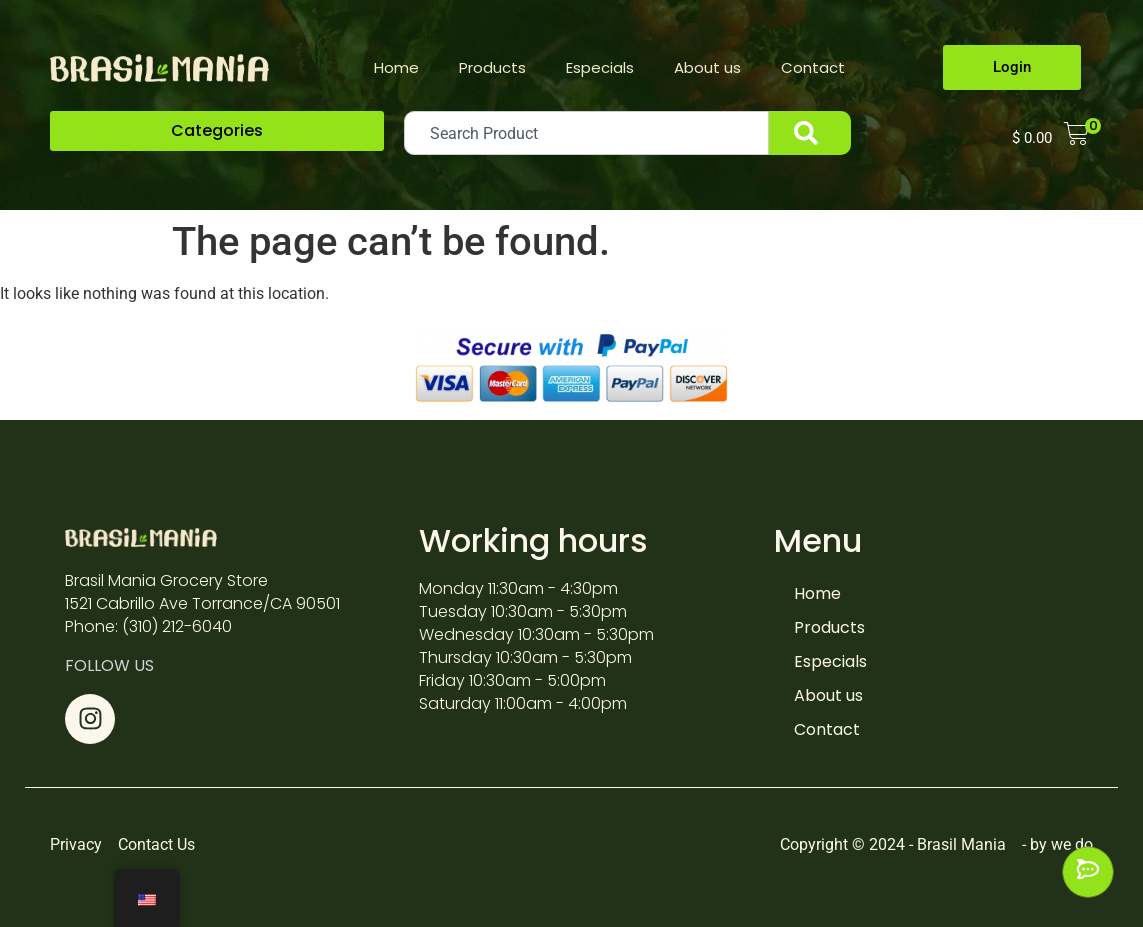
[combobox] (586, 133)
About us (707, 67)
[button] (217, 131)
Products (492, 67)
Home (396, 67)
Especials (600, 67)
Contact (813, 67)
